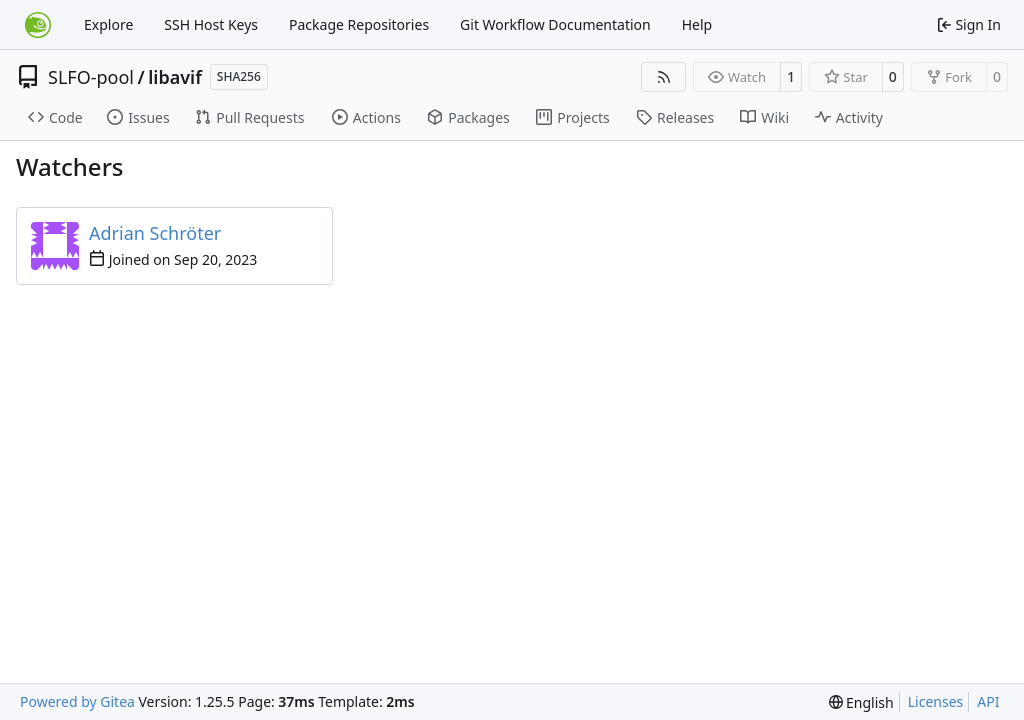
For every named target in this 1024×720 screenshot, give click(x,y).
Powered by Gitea (77, 701)
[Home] (38, 25)
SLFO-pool (91, 77)
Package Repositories (359, 24)
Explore (108, 24)
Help (697, 24)
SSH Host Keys (211, 24)
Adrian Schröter (155, 233)
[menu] (861, 702)
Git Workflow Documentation (555, 24)
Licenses (936, 701)
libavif (175, 77)
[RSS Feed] (664, 77)
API (988, 701)
